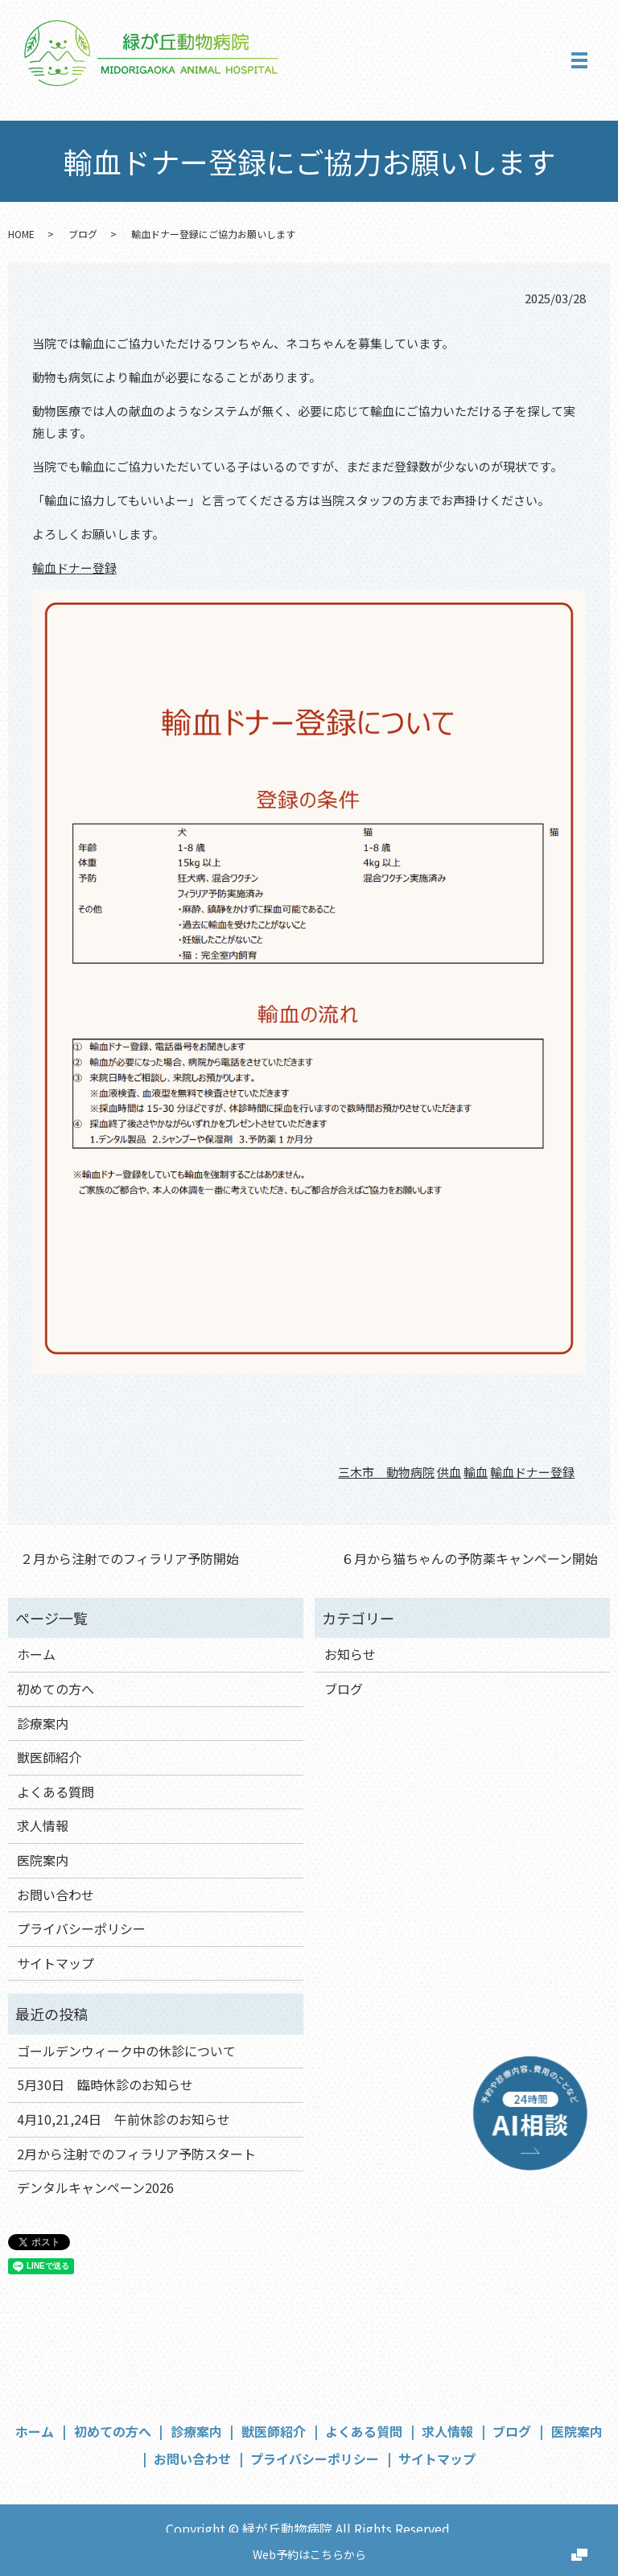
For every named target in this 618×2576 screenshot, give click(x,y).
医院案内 (42, 1860)
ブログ (82, 234)
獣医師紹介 (49, 1757)
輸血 (476, 1471)
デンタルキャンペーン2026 (95, 2187)
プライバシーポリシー (81, 1928)
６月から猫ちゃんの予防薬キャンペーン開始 (469, 1558)
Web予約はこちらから (309, 2554)
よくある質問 (55, 1791)
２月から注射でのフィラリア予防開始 (129, 1558)
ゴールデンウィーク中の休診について (126, 2050)
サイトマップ (55, 1963)
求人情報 (42, 1825)
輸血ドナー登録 (74, 567)
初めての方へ (55, 1688)
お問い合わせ (55, 1894)
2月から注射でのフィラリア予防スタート (136, 2153)
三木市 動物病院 (386, 1471)
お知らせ (350, 1654)
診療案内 (42, 1723)
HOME (21, 234)
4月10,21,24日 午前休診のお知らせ (123, 2119)
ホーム (36, 1654)
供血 (449, 1471)
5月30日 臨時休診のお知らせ (105, 2084)
